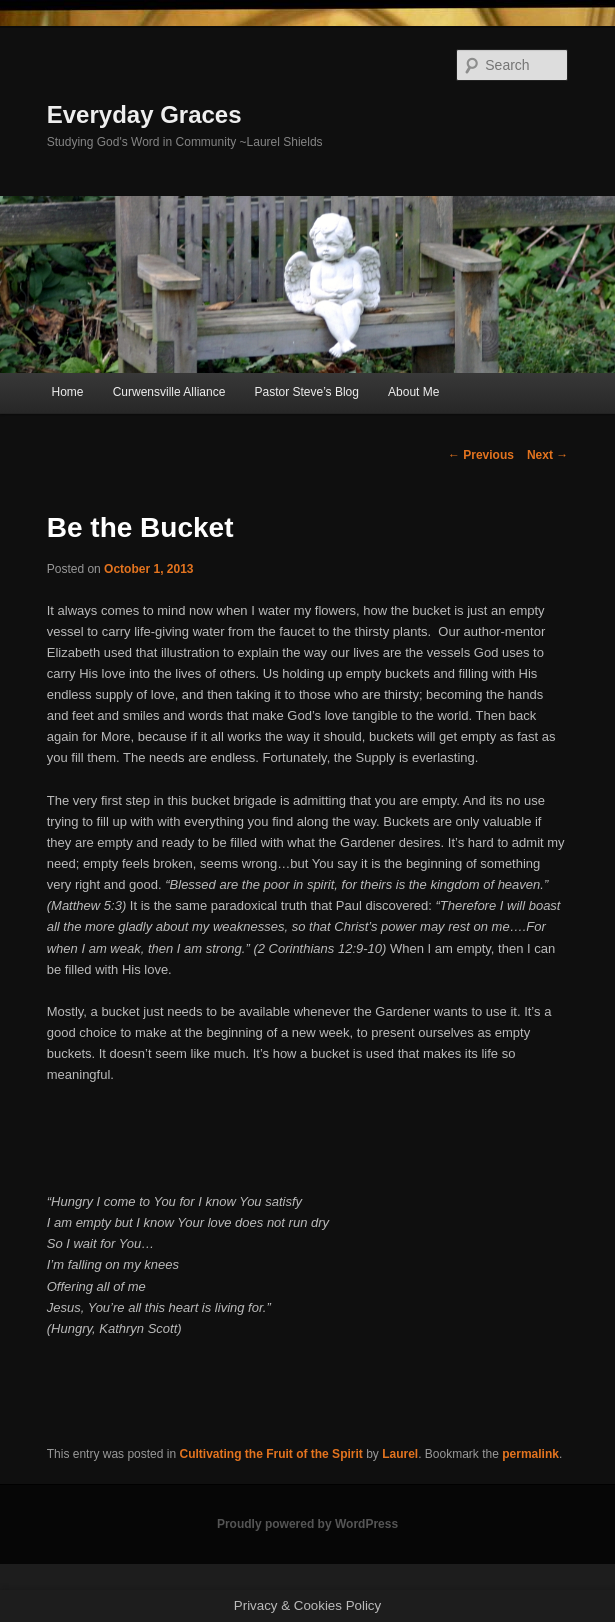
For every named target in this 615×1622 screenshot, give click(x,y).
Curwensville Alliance (169, 392)
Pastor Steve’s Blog (306, 392)
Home (68, 392)
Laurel (400, 1454)
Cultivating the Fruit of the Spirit (270, 1454)
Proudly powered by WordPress (307, 1524)
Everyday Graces (144, 114)
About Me (413, 392)
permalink (530, 1454)
